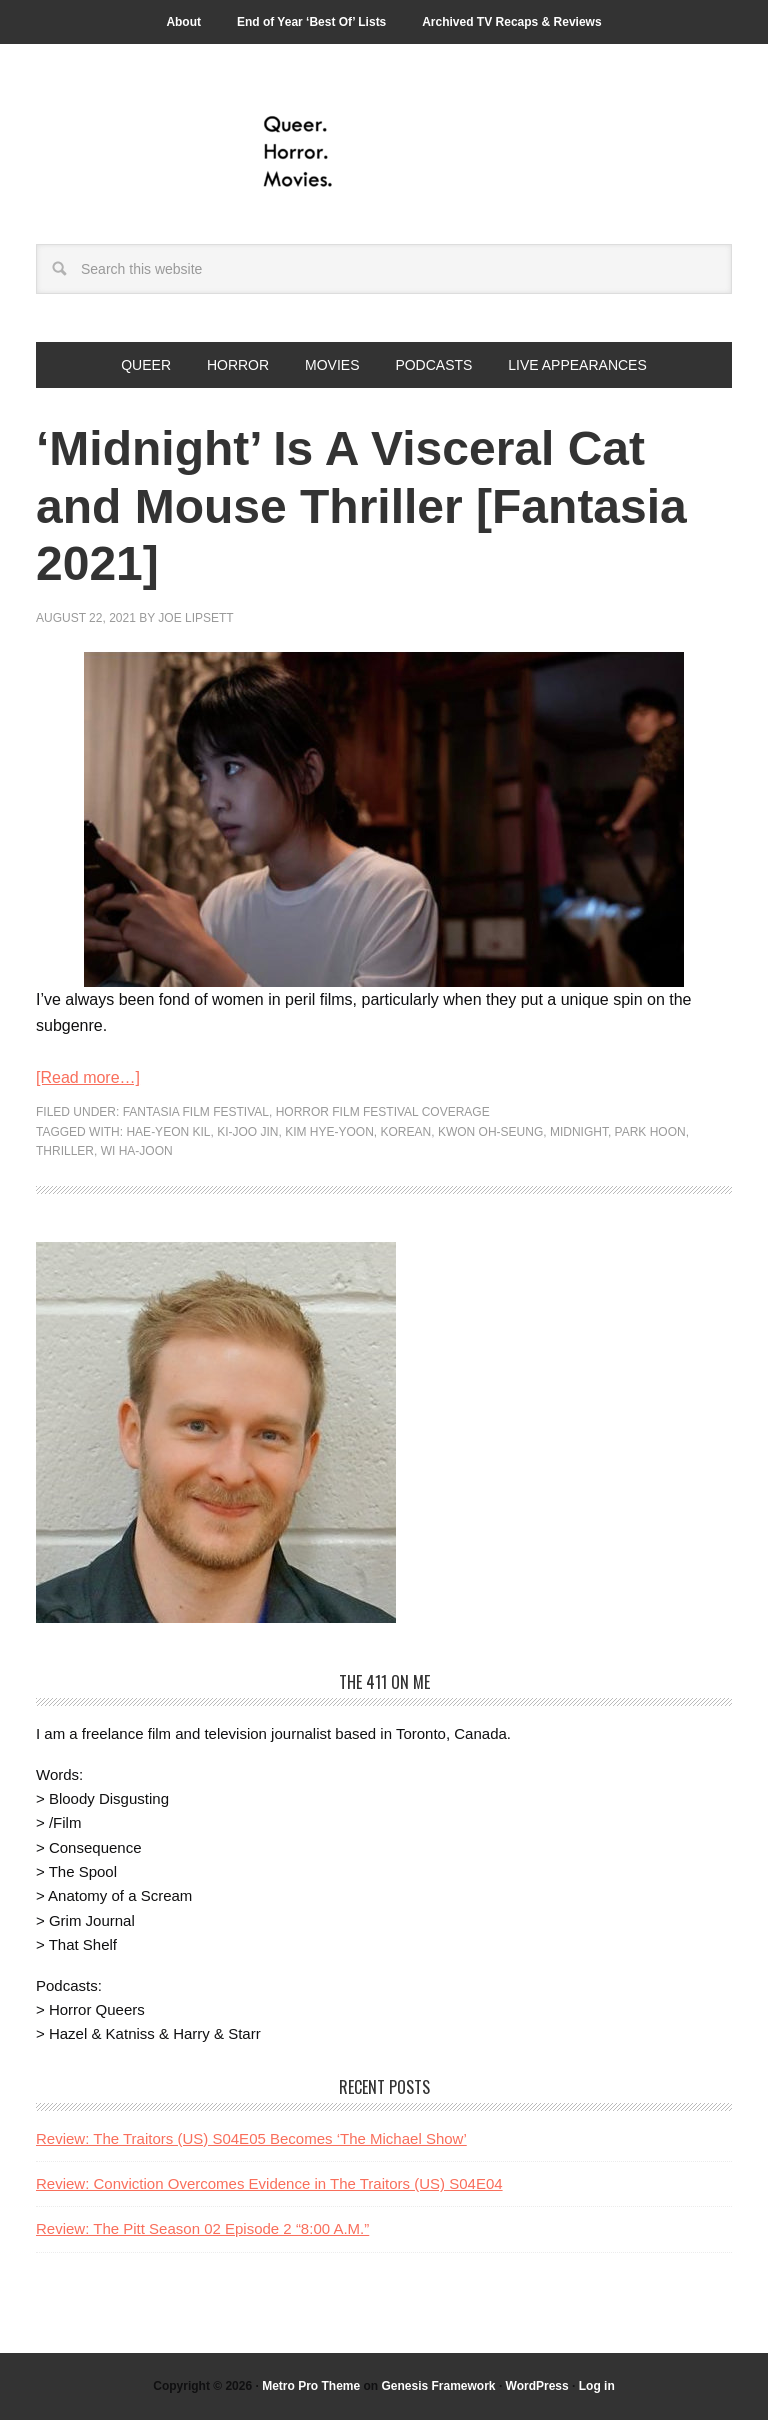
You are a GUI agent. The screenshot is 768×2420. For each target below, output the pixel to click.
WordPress (537, 2386)
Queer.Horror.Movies (384, 152)
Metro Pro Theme (311, 2386)
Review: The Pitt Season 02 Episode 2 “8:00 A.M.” (202, 2228)
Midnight (579, 1132)
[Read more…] (88, 1077)
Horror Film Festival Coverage (383, 1112)
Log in (597, 2386)
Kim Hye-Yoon (329, 1132)
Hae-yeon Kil (168, 1132)
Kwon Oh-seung (490, 1132)
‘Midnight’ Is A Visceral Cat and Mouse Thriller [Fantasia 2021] (361, 506)
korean (406, 1132)
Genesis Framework (438, 2386)
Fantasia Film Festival (196, 1112)
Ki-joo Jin (247, 1132)
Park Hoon (650, 1132)
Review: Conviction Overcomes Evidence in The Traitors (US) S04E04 (269, 2183)
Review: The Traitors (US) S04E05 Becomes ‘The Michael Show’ (251, 2138)
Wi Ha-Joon (137, 1151)
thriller (65, 1151)
